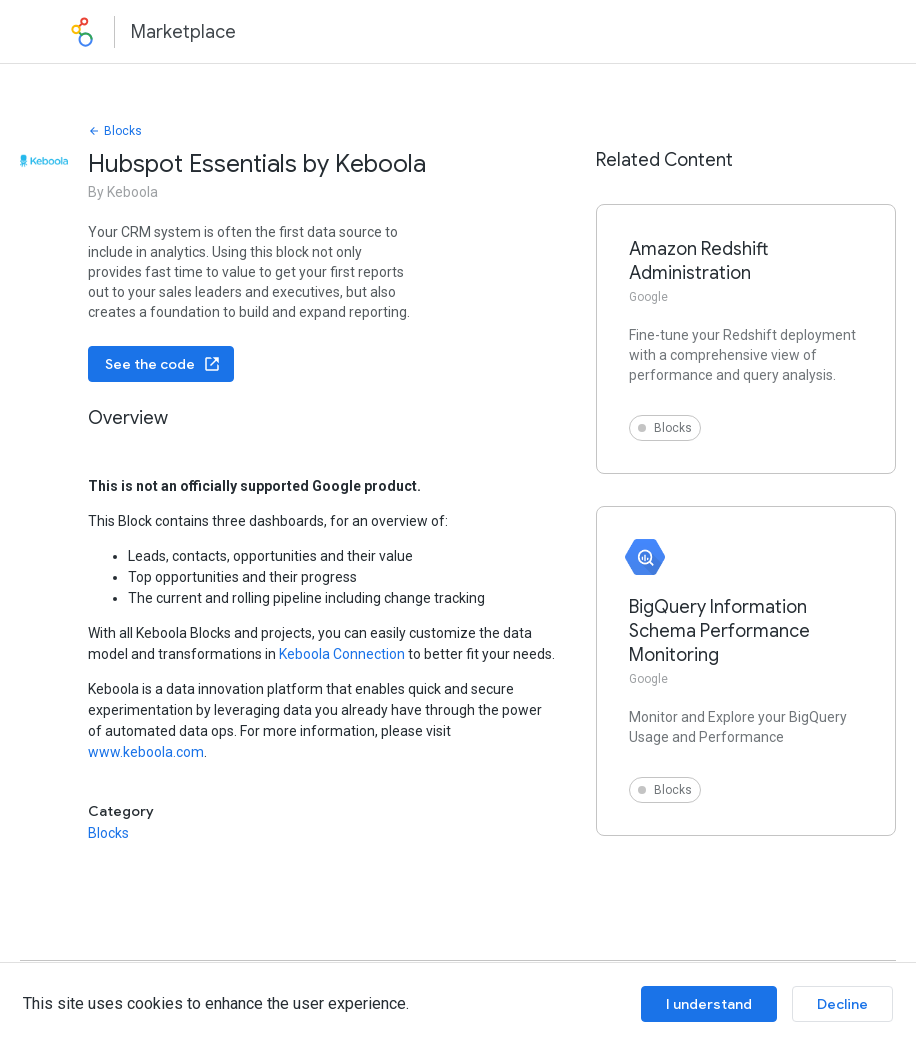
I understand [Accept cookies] (709, 1004)
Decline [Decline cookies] (842, 1004)
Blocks (115, 131)
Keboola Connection (342, 654)
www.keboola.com (146, 752)
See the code (163, 364)
